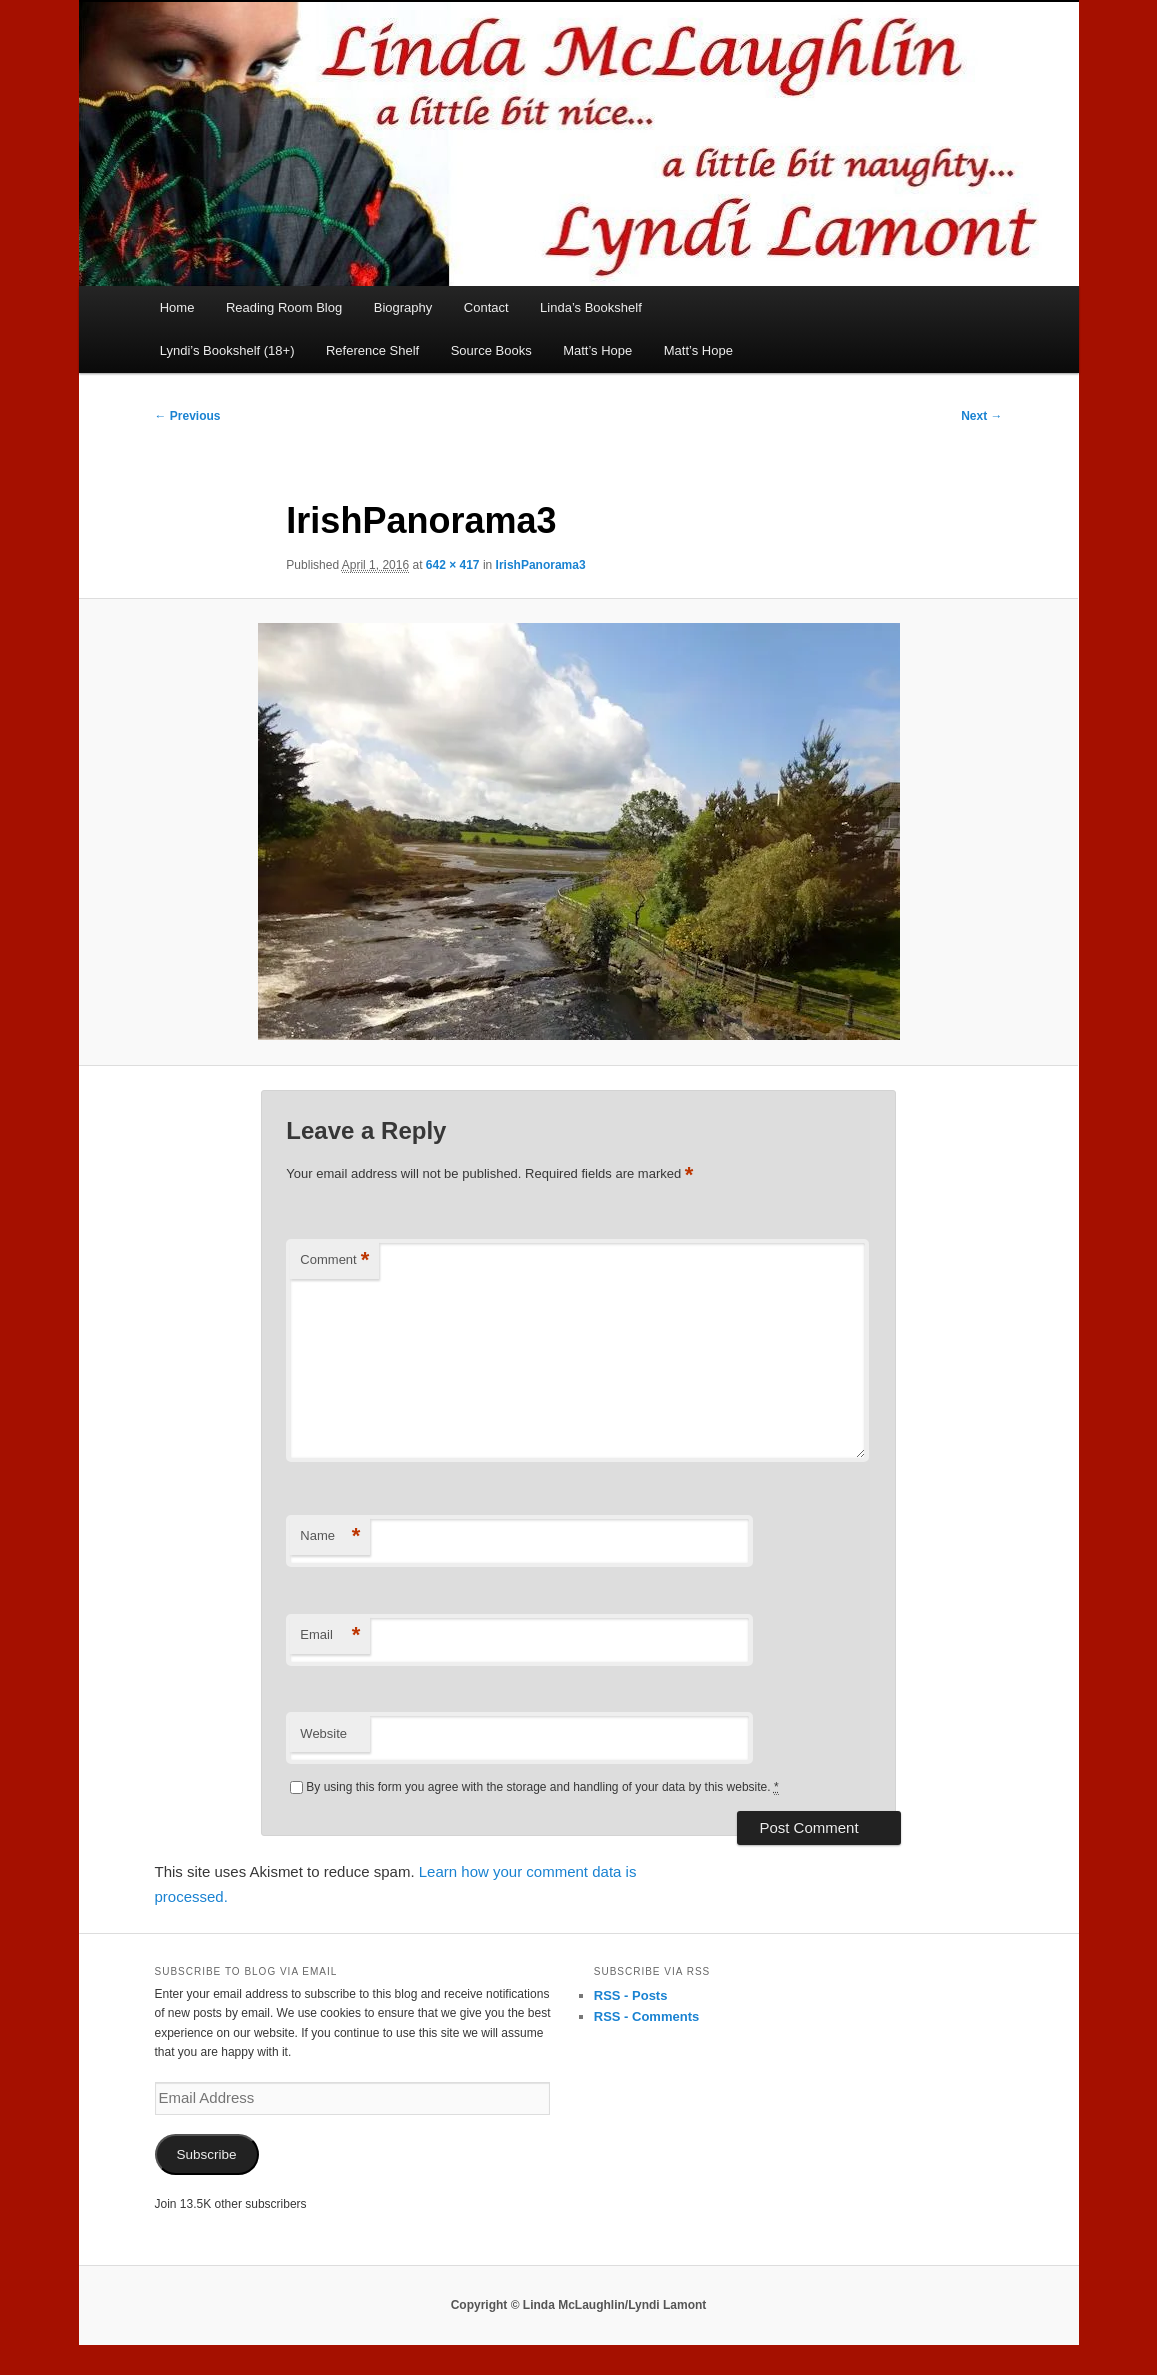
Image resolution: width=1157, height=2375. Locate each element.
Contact (486, 307)
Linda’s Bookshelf (591, 307)
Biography (403, 307)
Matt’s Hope (597, 350)
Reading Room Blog (284, 307)
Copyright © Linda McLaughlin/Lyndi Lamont (579, 2305)
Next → (981, 416)
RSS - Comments (646, 2016)
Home (177, 307)
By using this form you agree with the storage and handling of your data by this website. (542, 1787)
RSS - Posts (631, 1995)
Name (330, 1536)
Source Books (491, 350)
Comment (334, 1260)
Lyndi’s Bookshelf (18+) (227, 350)
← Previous (188, 416)
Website (323, 1733)
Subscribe (206, 2154)
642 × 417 (453, 565)
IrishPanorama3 (541, 565)
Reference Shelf (372, 350)
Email (330, 1635)
